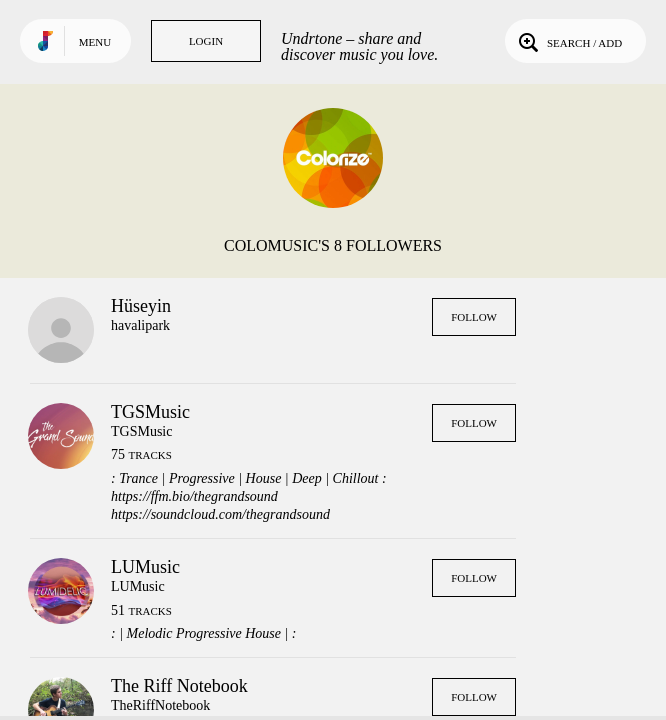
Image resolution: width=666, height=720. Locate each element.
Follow (474, 317)
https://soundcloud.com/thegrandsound (220, 514)
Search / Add (568, 41)
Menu (95, 42)
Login (206, 41)
